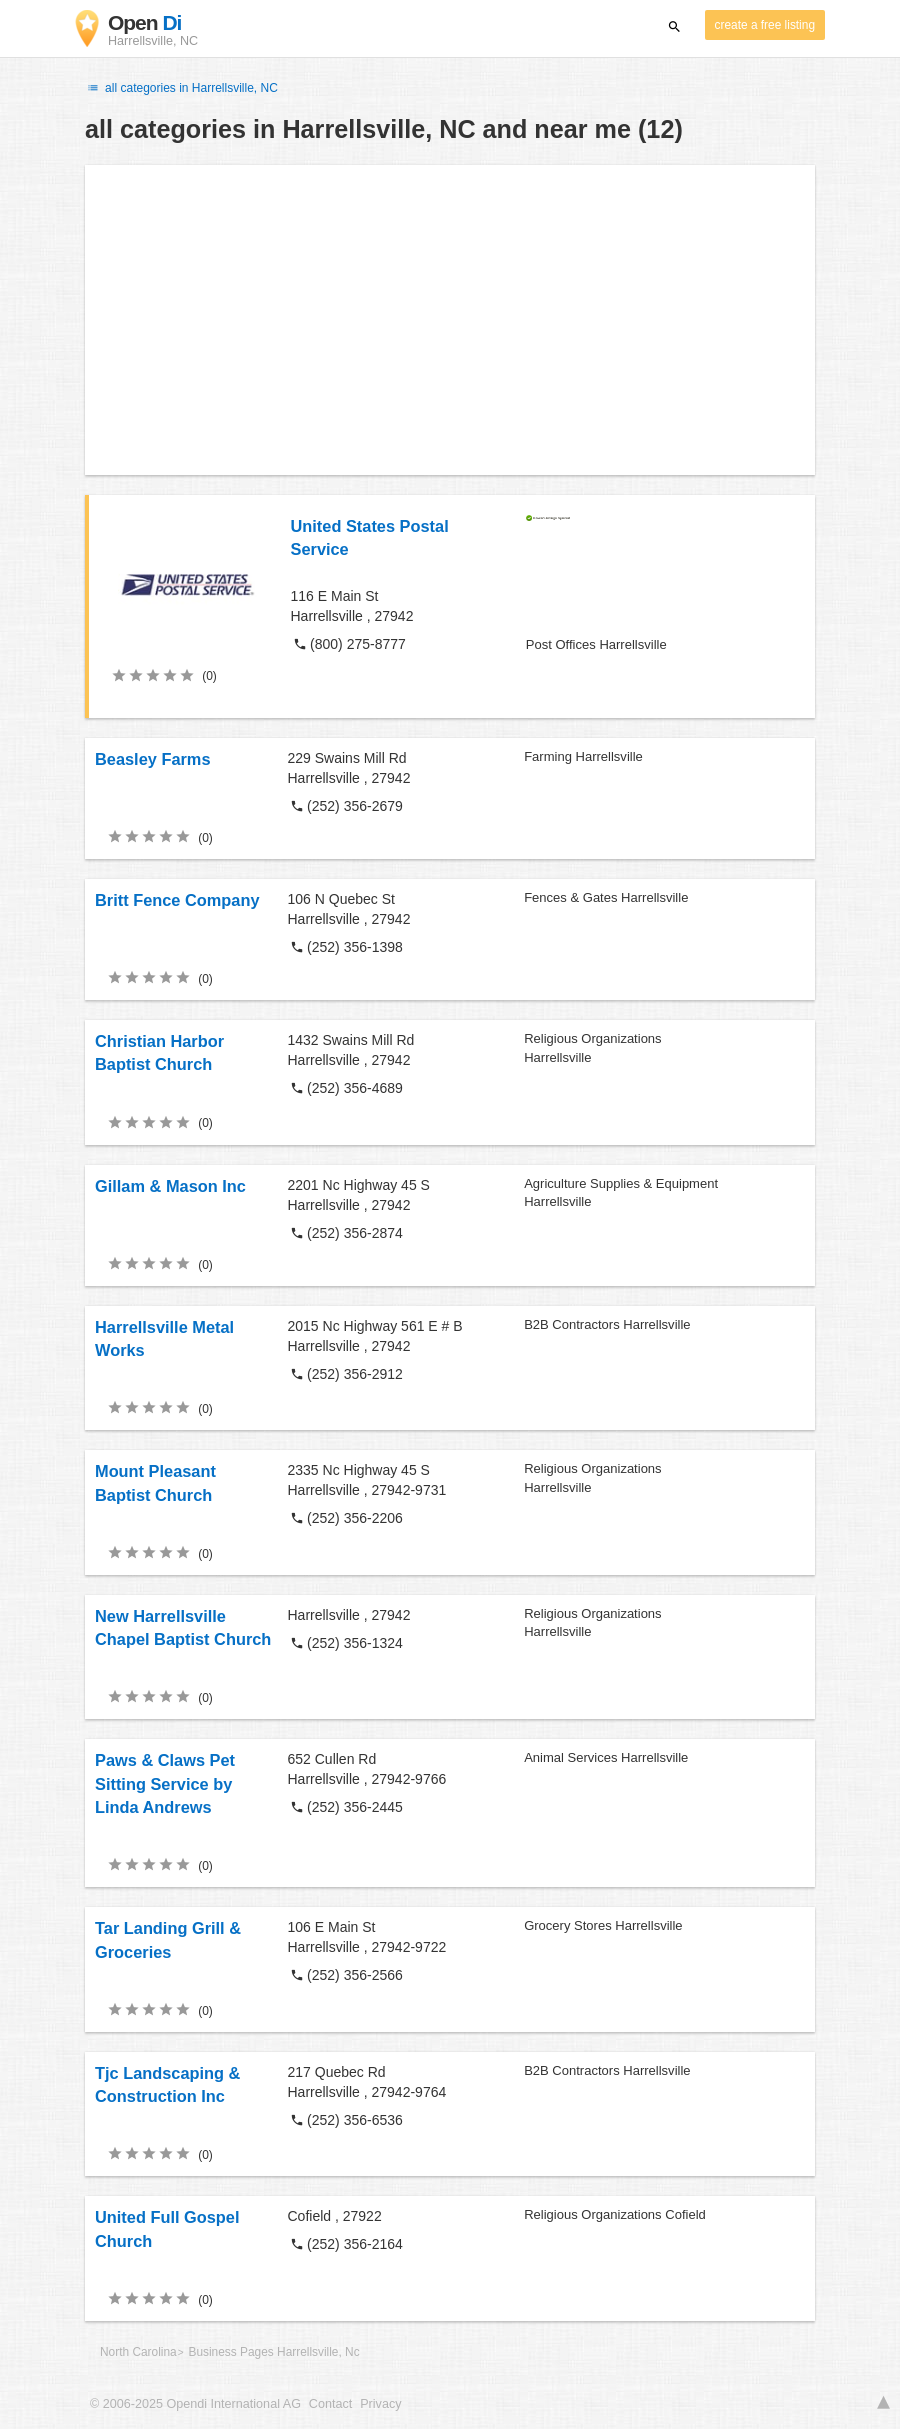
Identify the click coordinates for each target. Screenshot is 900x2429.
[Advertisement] (450, 320)
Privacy (380, 2404)
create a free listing (765, 25)
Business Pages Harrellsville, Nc (273, 2352)
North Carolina (138, 2352)
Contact (330, 2404)
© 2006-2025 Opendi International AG (195, 2404)
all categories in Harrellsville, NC (181, 88)
